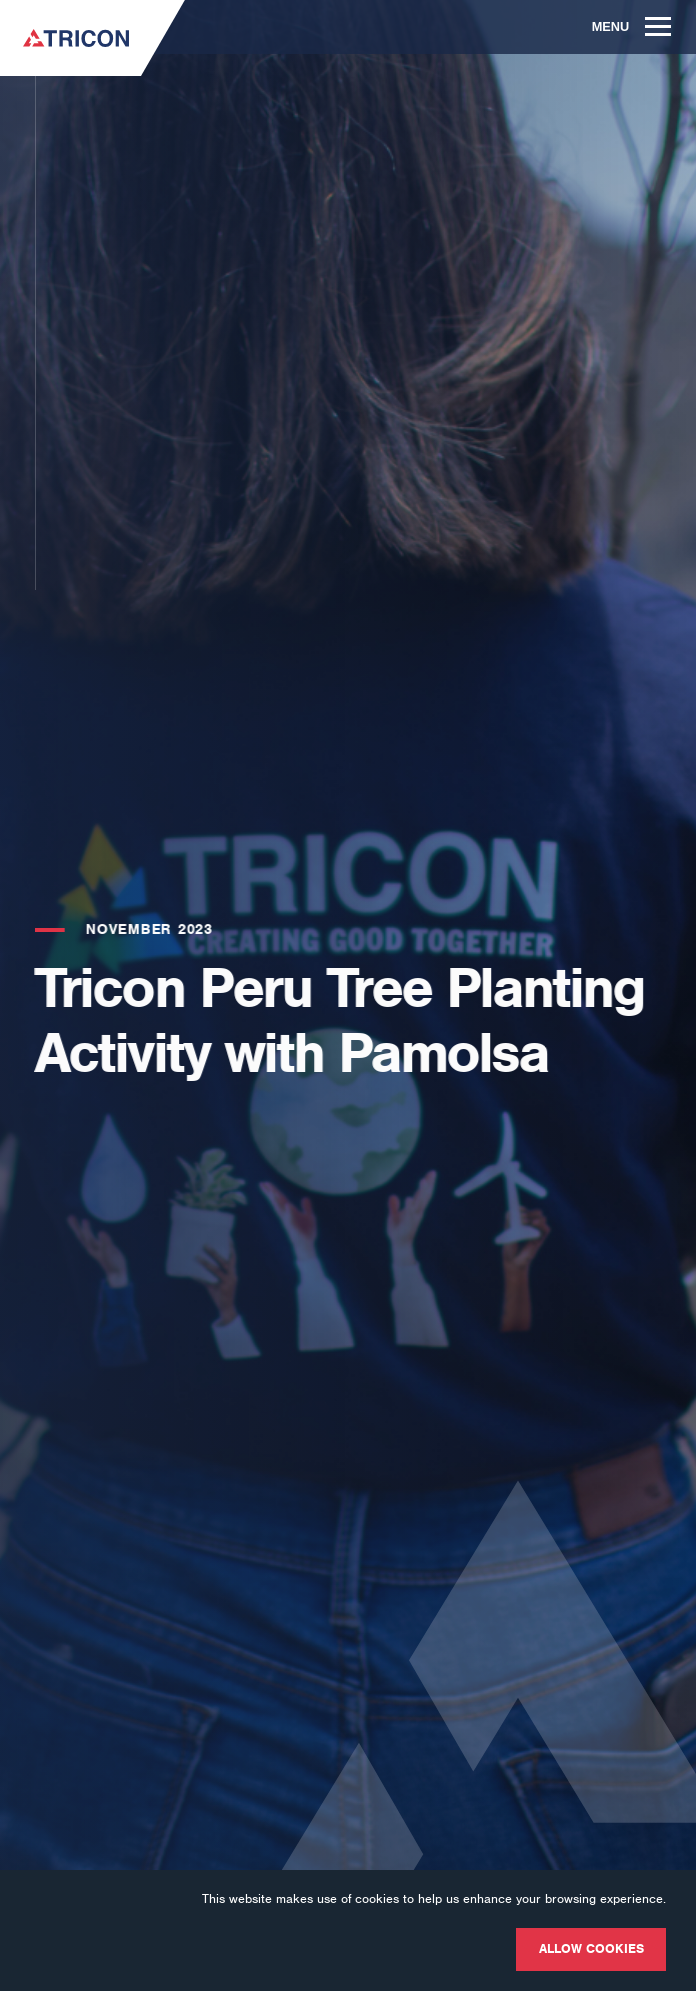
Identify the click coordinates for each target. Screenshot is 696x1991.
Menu (632, 26)
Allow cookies (591, 1948)
